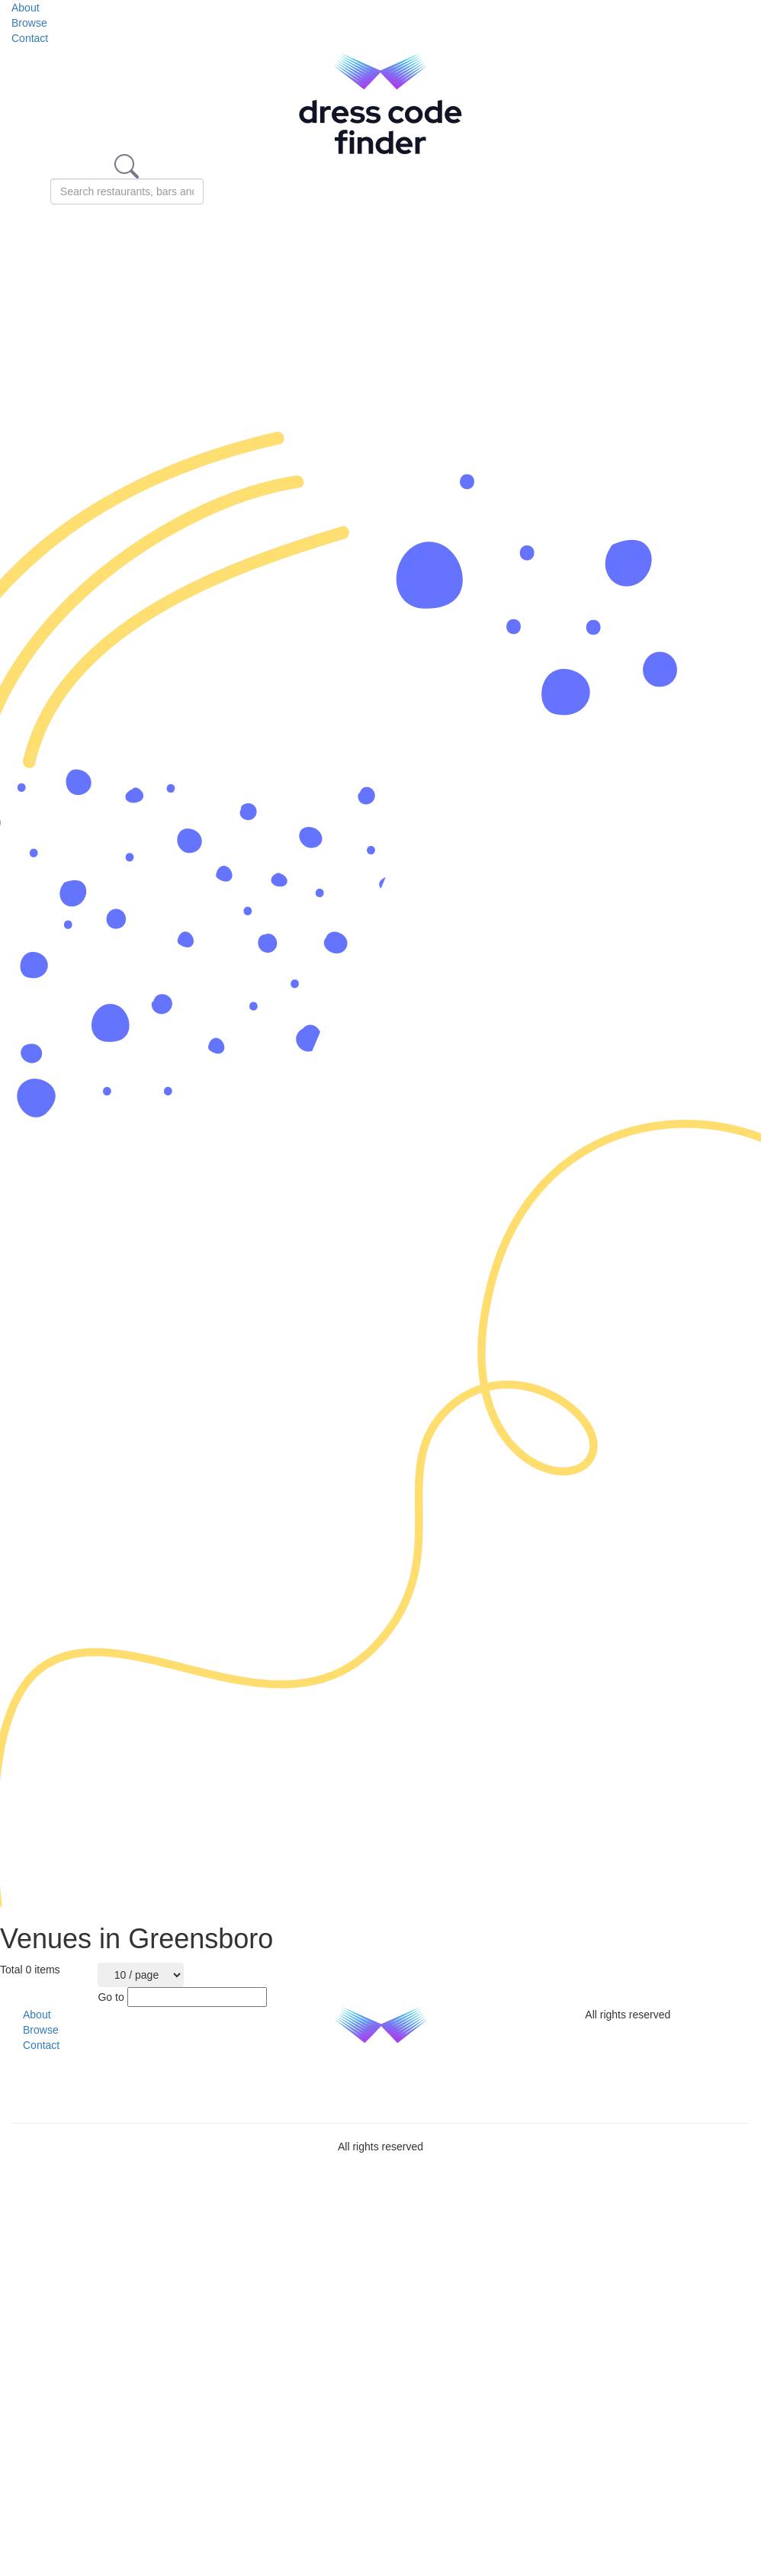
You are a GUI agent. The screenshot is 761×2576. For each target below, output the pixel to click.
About (25, 8)
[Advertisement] (182, 318)
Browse (29, 23)
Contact (29, 38)
